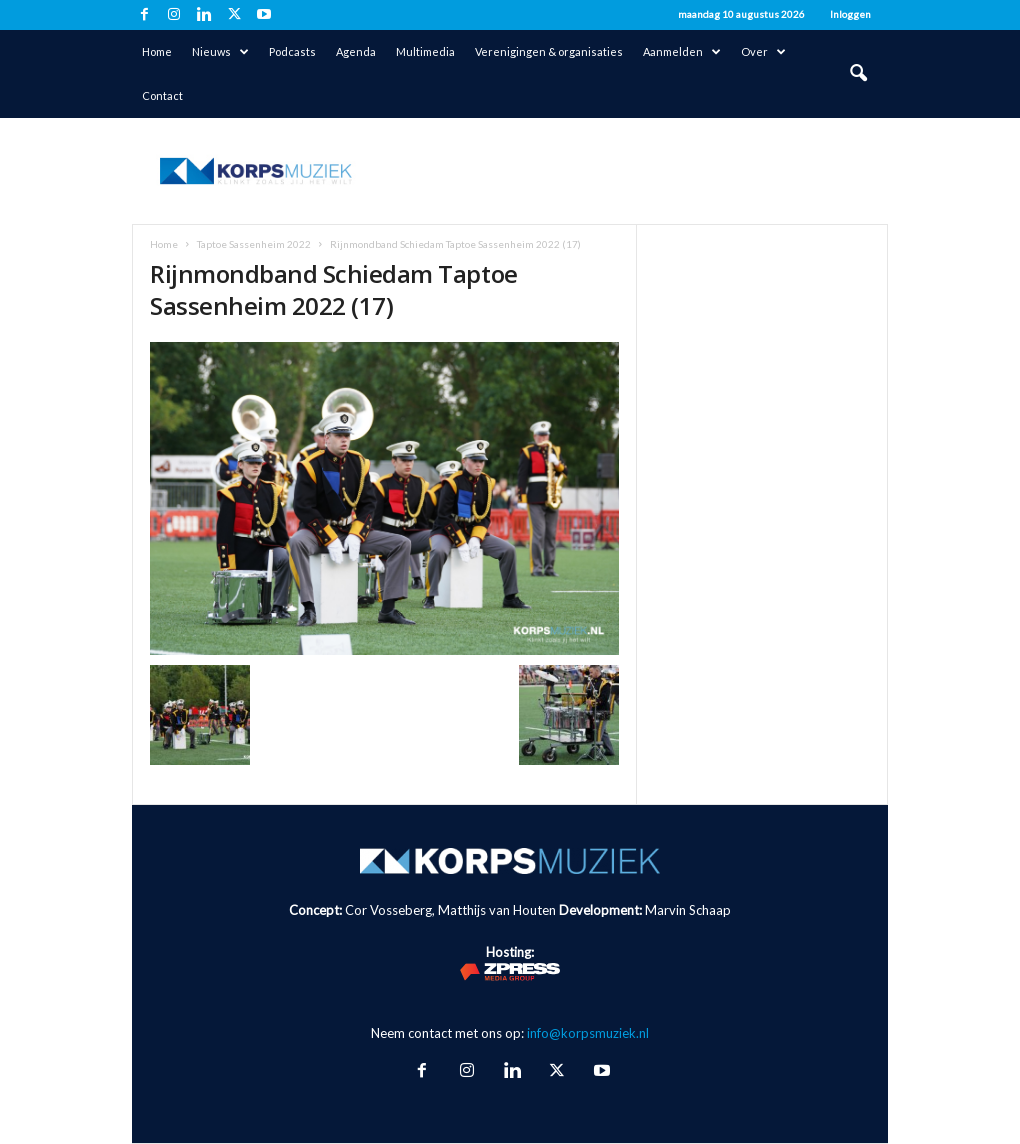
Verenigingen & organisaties (549, 51)
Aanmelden (682, 52)
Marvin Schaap (688, 910)
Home (157, 51)
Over (763, 52)
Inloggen (850, 14)
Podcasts (292, 51)
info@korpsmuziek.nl (588, 1033)
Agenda (356, 51)
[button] (858, 74)
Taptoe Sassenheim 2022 (254, 244)
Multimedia (425, 51)
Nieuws (220, 52)
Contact (162, 95)
